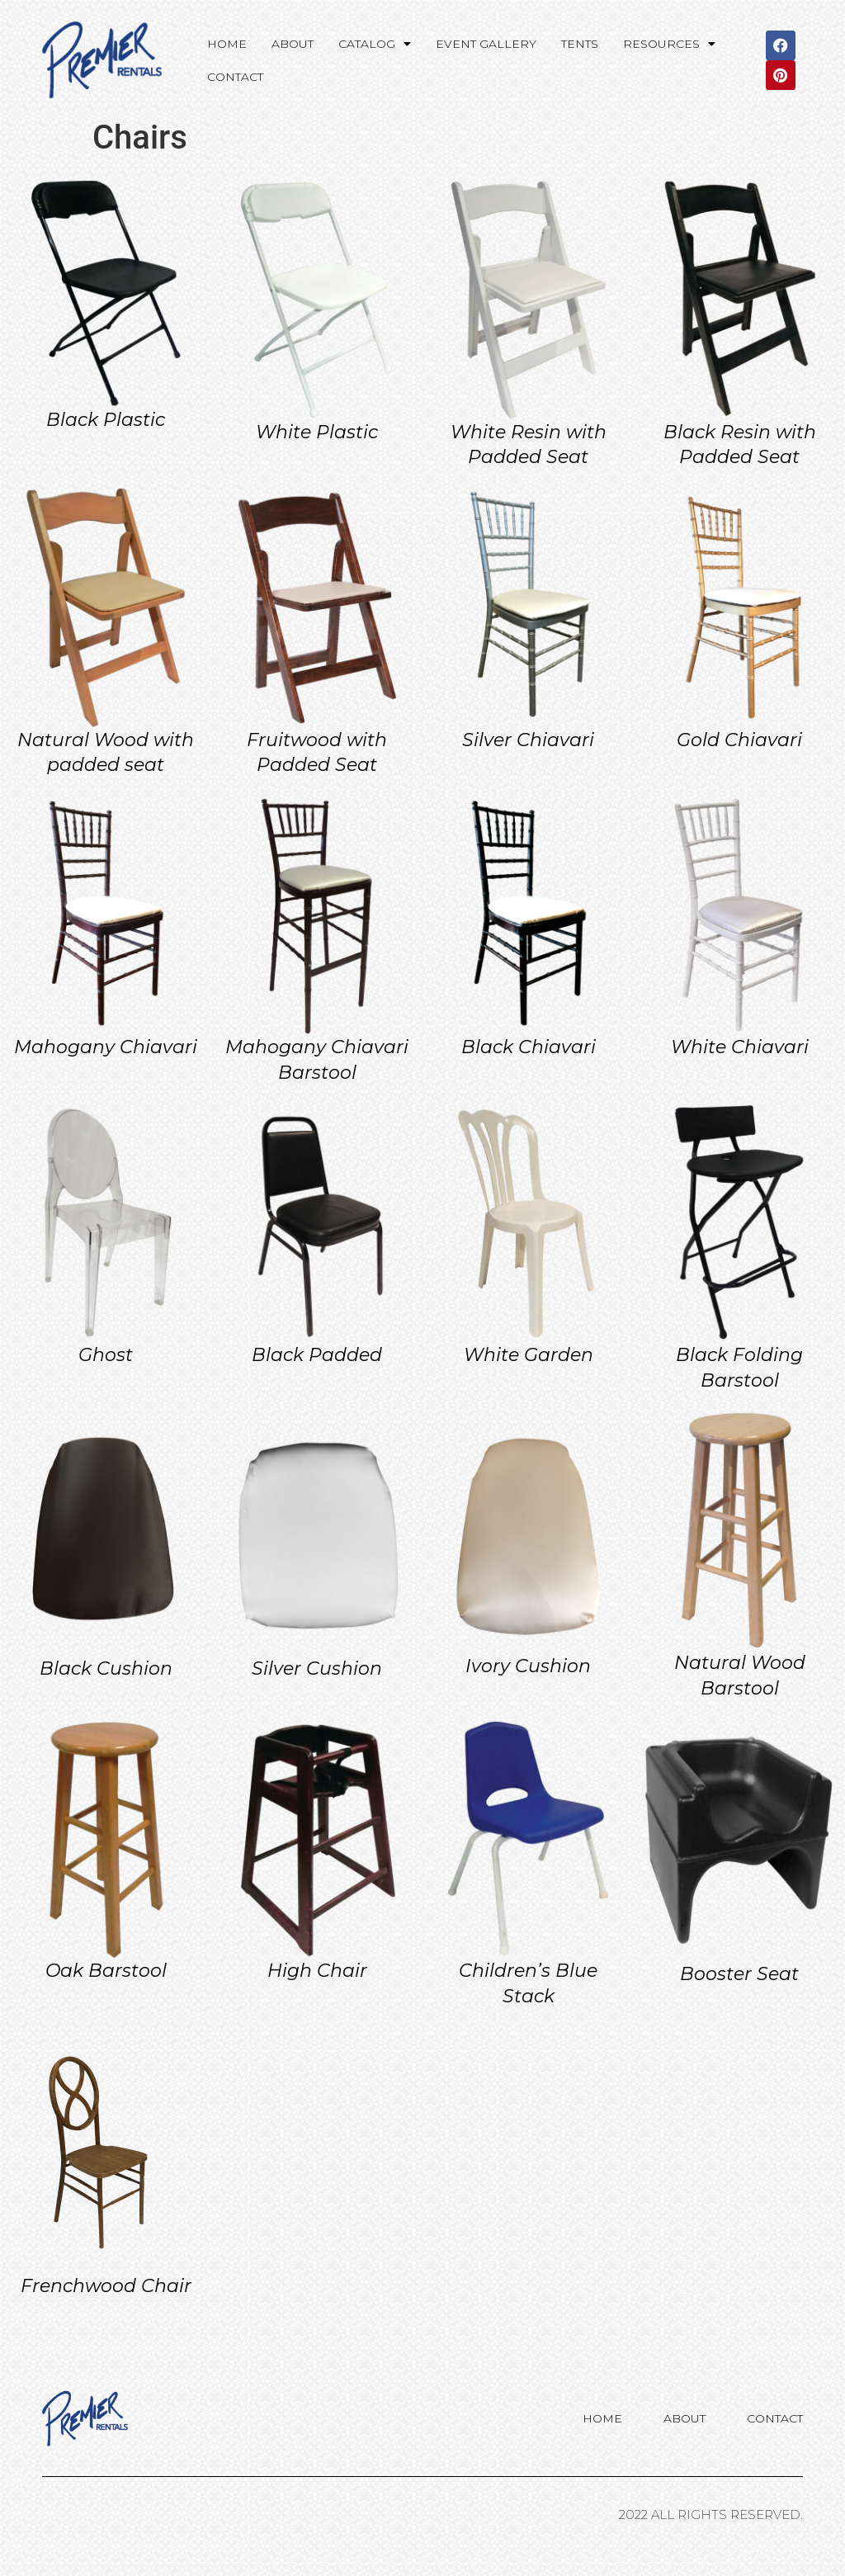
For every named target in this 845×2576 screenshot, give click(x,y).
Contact (235, 76)
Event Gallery (486, 43)
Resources (669, 44)
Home (227, 43)
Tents (579, 43)
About (292, 43)
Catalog (374, 44)
